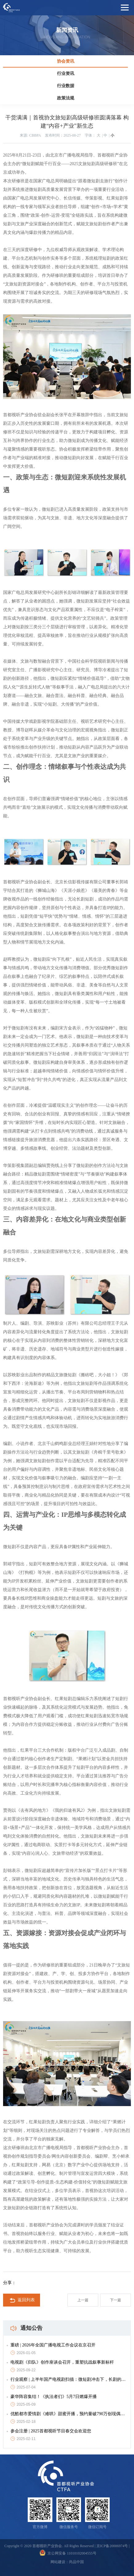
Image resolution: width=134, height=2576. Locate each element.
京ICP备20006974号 (112, 2546)
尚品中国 (76, 2562)
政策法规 (65, 98)
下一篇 (115, 2300)
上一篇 (82, 2300)
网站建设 (58, 2562)
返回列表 (22, 2300)
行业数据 (65, 85)
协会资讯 (65, 61)
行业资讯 (65, 73)
